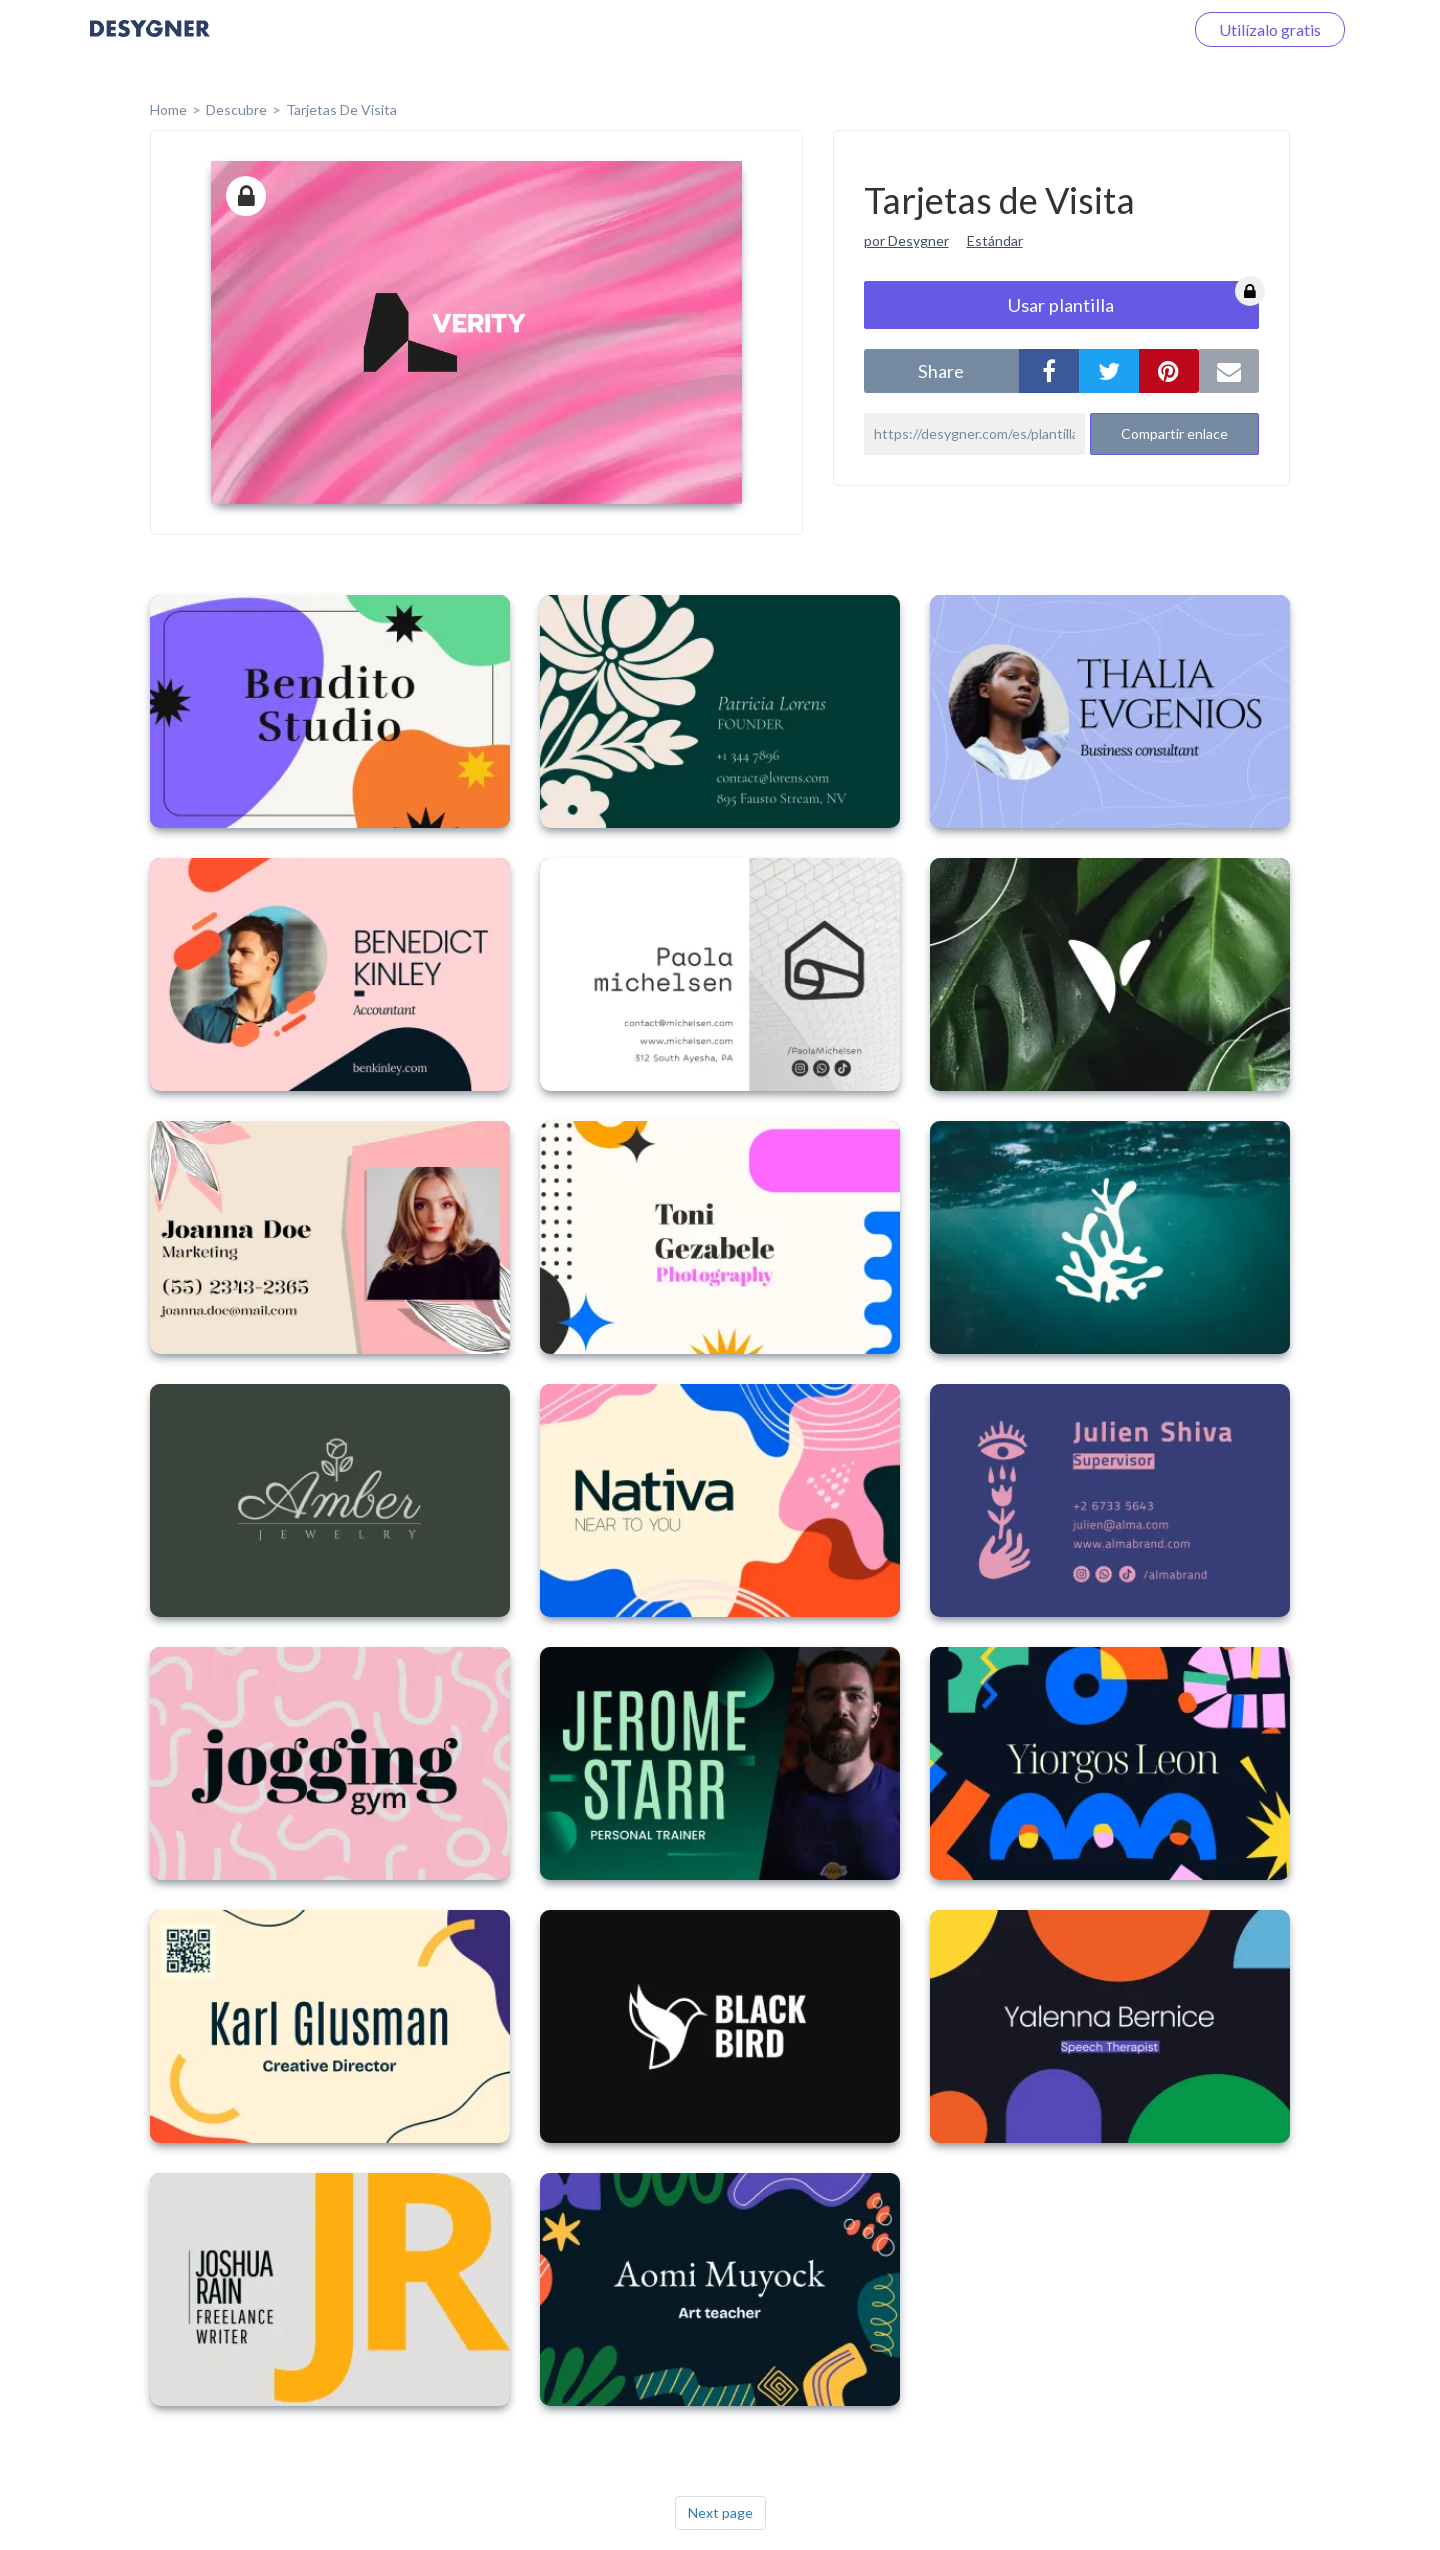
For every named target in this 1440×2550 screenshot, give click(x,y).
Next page (720, 2512)
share (941, 371)
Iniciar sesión (1114, 29)
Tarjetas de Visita (341, 109)
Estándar (995, 240)
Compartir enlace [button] (1174, 433)
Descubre (236, 109)
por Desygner (906, 240)
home (168, 109)
